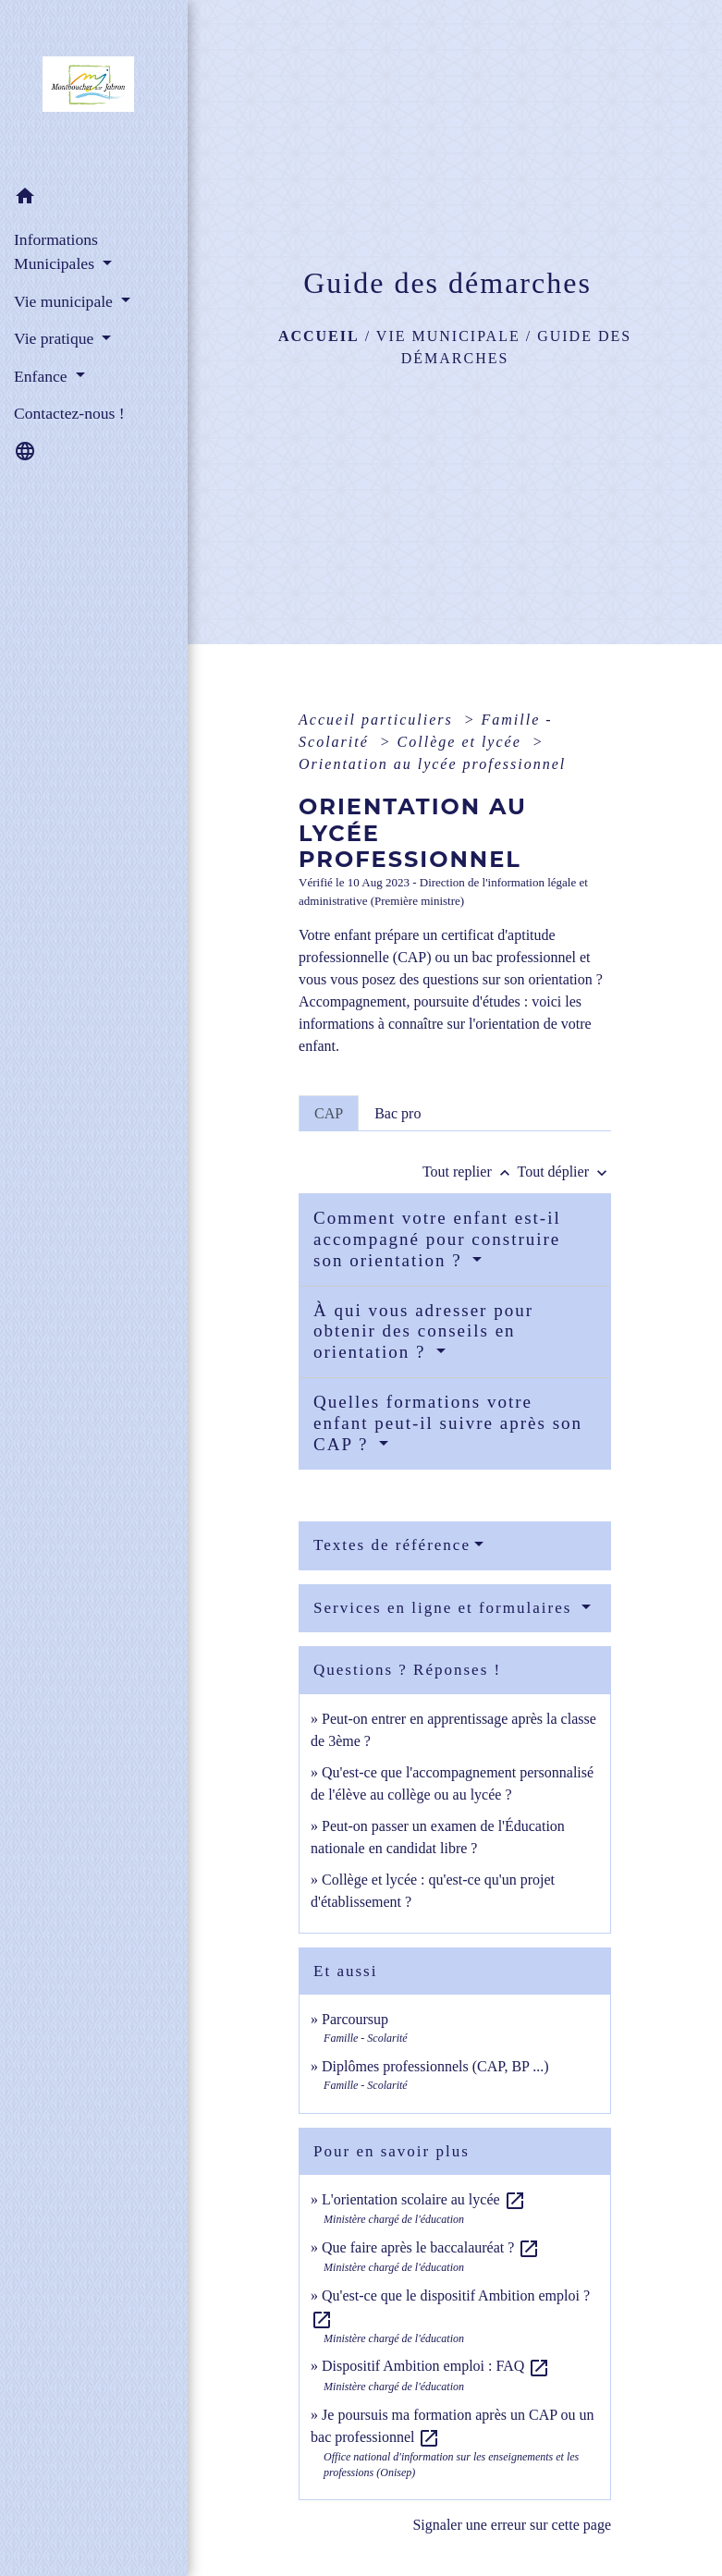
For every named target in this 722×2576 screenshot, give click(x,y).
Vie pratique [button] (56, 338)
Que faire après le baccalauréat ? (431, 2247)
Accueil (319, 336)
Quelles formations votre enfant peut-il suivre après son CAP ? (447, 1423)
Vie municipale (448, 336)
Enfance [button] (42, 376)
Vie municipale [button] (65, 301)
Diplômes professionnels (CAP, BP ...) (435, 2066)
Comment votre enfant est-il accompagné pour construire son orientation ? (437, 1239)
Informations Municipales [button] (56, 251)
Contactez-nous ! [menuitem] (69, 413)
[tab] (329, 1112)
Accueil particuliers (379, 719)
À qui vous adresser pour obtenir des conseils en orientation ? (423, 1331)
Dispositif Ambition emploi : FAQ (436, 2366)
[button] (94, 199)
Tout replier (470, 1171)
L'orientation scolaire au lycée (424, 2199)
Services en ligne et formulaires (445, 1608)
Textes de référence (392, 1545)
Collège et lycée (462, 742)
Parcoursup (355, 2019)
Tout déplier (564, 1171)
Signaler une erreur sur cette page (511, 2525)
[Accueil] (94, 90)
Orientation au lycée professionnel (432, 764)
